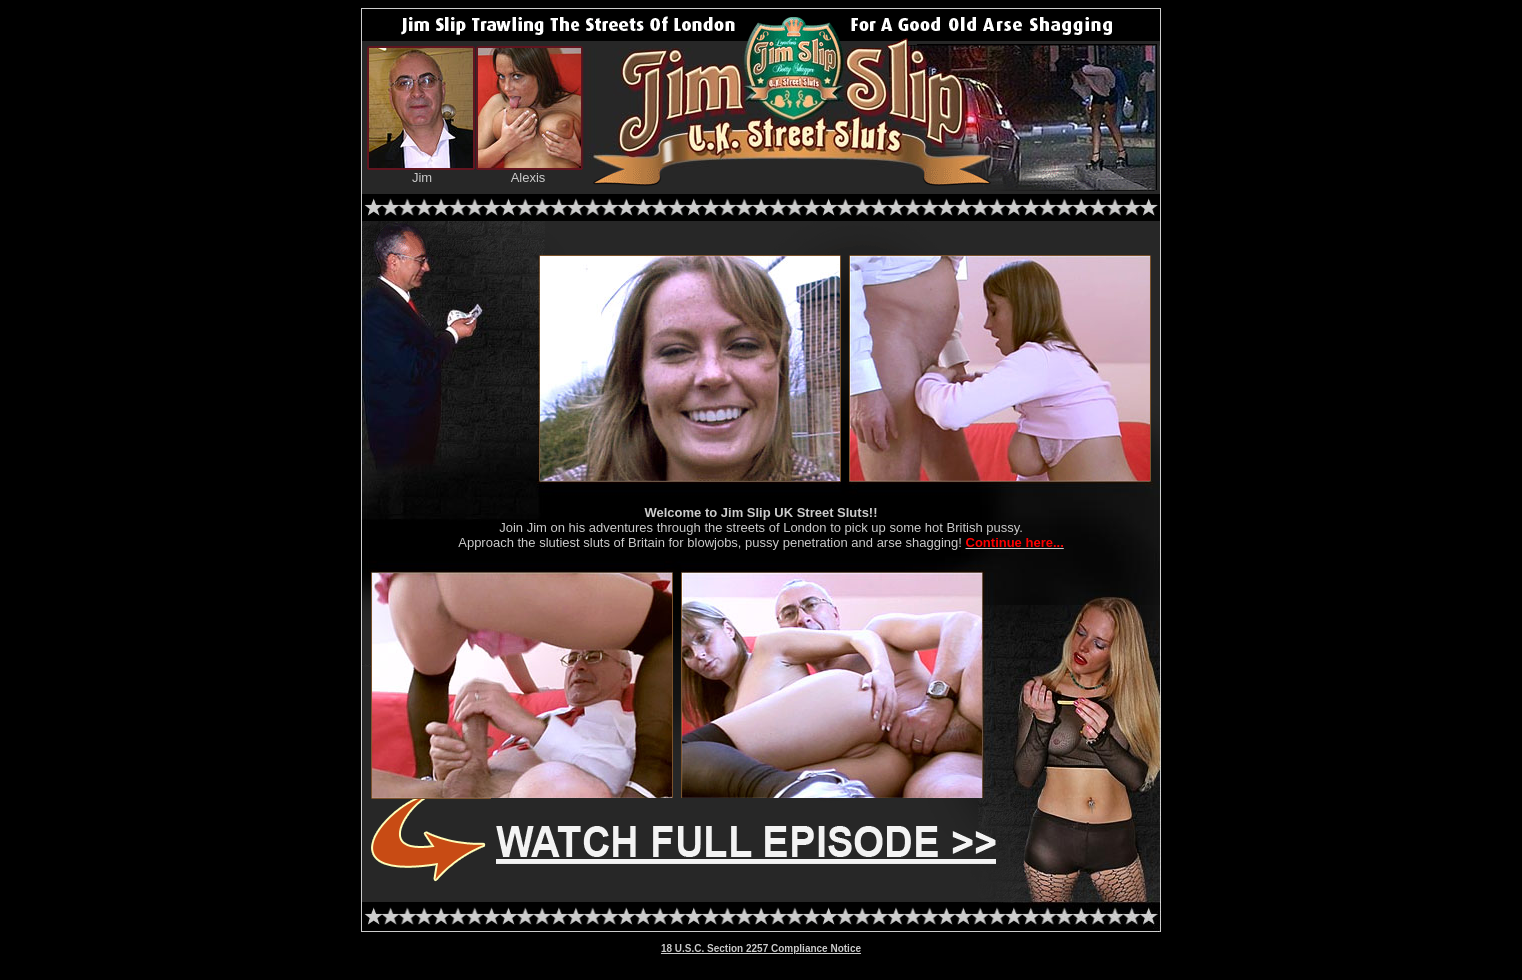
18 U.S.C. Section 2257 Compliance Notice (761, 948)
